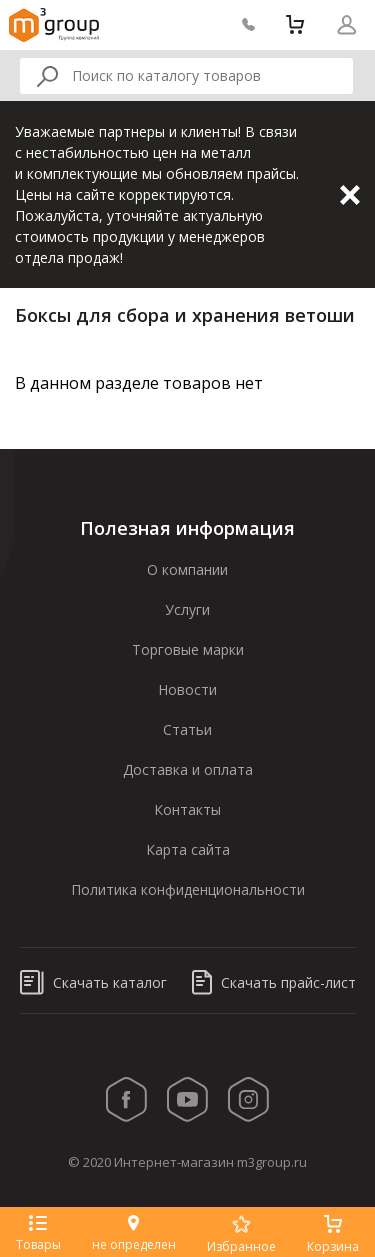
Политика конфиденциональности (188, 889)
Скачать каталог (93, 982)
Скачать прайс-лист (274, 982)
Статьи (187, 729)
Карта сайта (188, 849)
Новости (187, 689)
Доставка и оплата (188, 769)
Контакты (187, 809)
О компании (187, 569)
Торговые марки (188, 649)
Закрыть (350, 195)
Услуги (187, 609)
